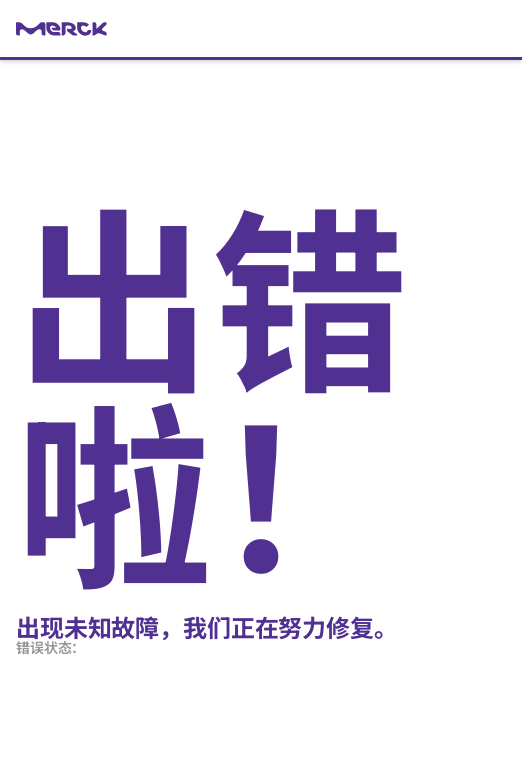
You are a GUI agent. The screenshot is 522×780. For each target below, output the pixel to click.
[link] (261, 29)
